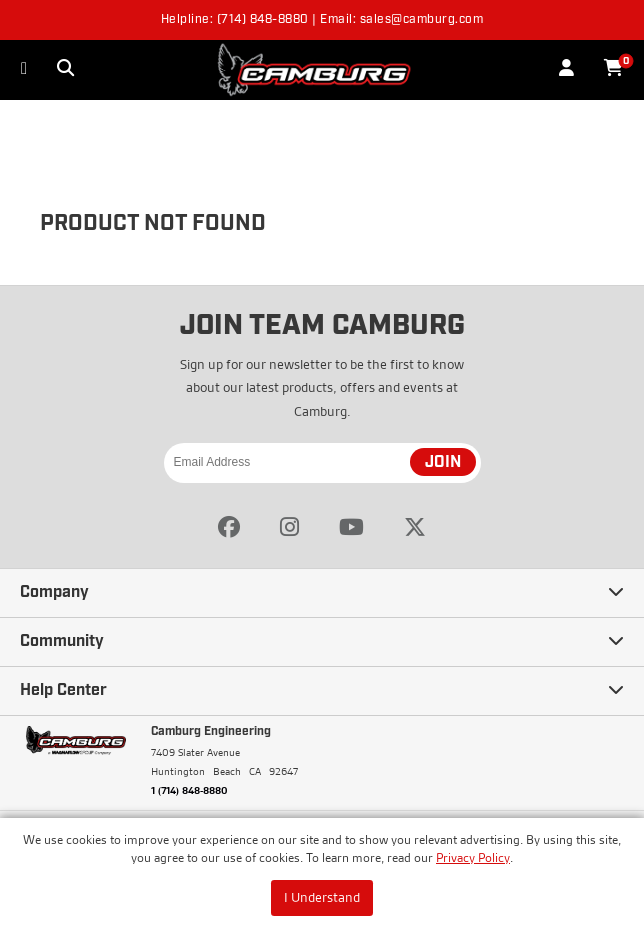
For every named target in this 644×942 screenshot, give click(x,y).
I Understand (322, 897)
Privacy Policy (473, 857)
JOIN (443, 463)
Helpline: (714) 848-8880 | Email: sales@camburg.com (322, 20)
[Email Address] (322, 463)
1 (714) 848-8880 (189, 790)
